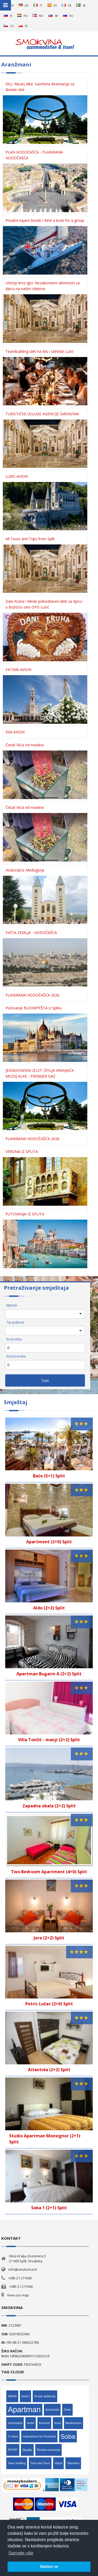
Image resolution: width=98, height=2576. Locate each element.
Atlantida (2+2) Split (49, 2070)
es (52, 5)
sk (53, 16)
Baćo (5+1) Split (49, 1476)
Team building (17, 2463)
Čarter (67, 2409)
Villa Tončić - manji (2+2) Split (49, 1740)
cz (9, 26)
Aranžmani (52, 2409)
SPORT (13, 2449)
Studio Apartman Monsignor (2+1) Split (44, 2139)
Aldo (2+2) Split (49, 1608)
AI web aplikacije (45, 2396)
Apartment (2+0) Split (49, 1542)
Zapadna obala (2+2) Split (49, 1806)
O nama (13, 2436)
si (8, 16)
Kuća (57, 2423)
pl (23, 26)
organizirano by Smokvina (39, 2436)
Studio (27, 2450)
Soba (68, 2436)
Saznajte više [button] (20, 2553)
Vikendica (73, 2463)
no (38, 16)
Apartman (24, 2409)
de (23, 5)
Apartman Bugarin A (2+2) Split (49, 1674)
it (37, 5)
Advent (25, 2396)
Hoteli (30, 2423)
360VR (12, 2396)
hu (22, 16)
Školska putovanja (48, 2449)
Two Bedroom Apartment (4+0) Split (49, 1872)
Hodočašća (15, 2423)
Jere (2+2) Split (49, 1938)
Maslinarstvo (74, 2423)
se (81, 5)
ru (68, 16)
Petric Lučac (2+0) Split (49, 2004)
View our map (18, 2295)
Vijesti (58, 2463)
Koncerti (44, 2423)
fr (66, 5)
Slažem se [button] (49, 2566)
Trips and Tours (40, 2463)
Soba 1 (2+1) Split (49, 2208)
